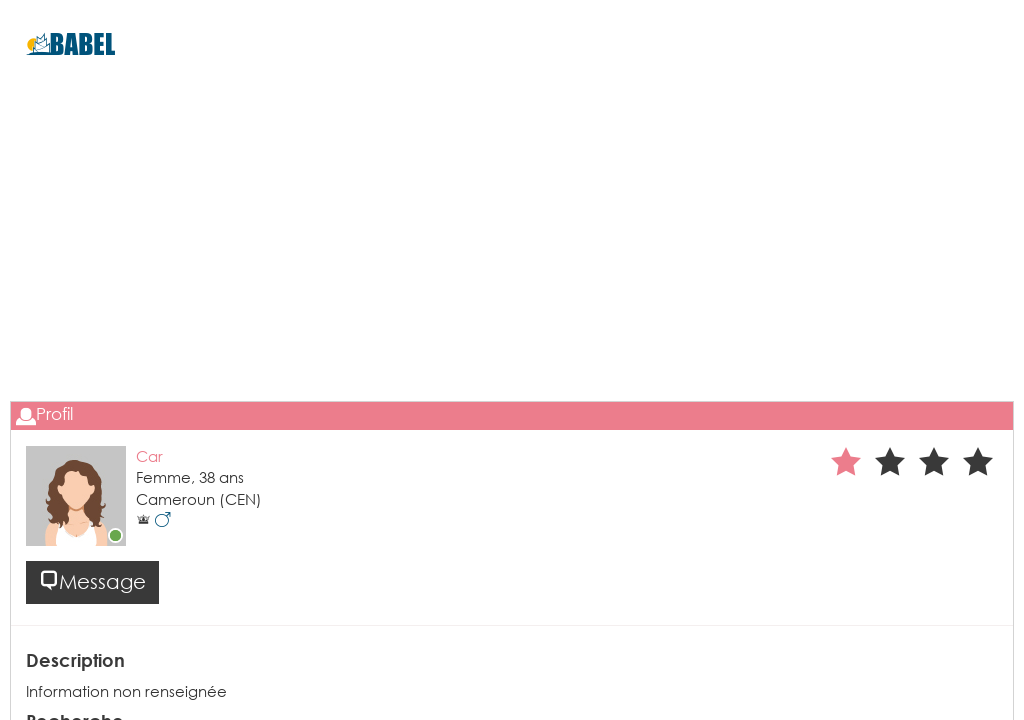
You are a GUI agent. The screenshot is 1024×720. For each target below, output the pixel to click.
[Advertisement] (512, 271)
